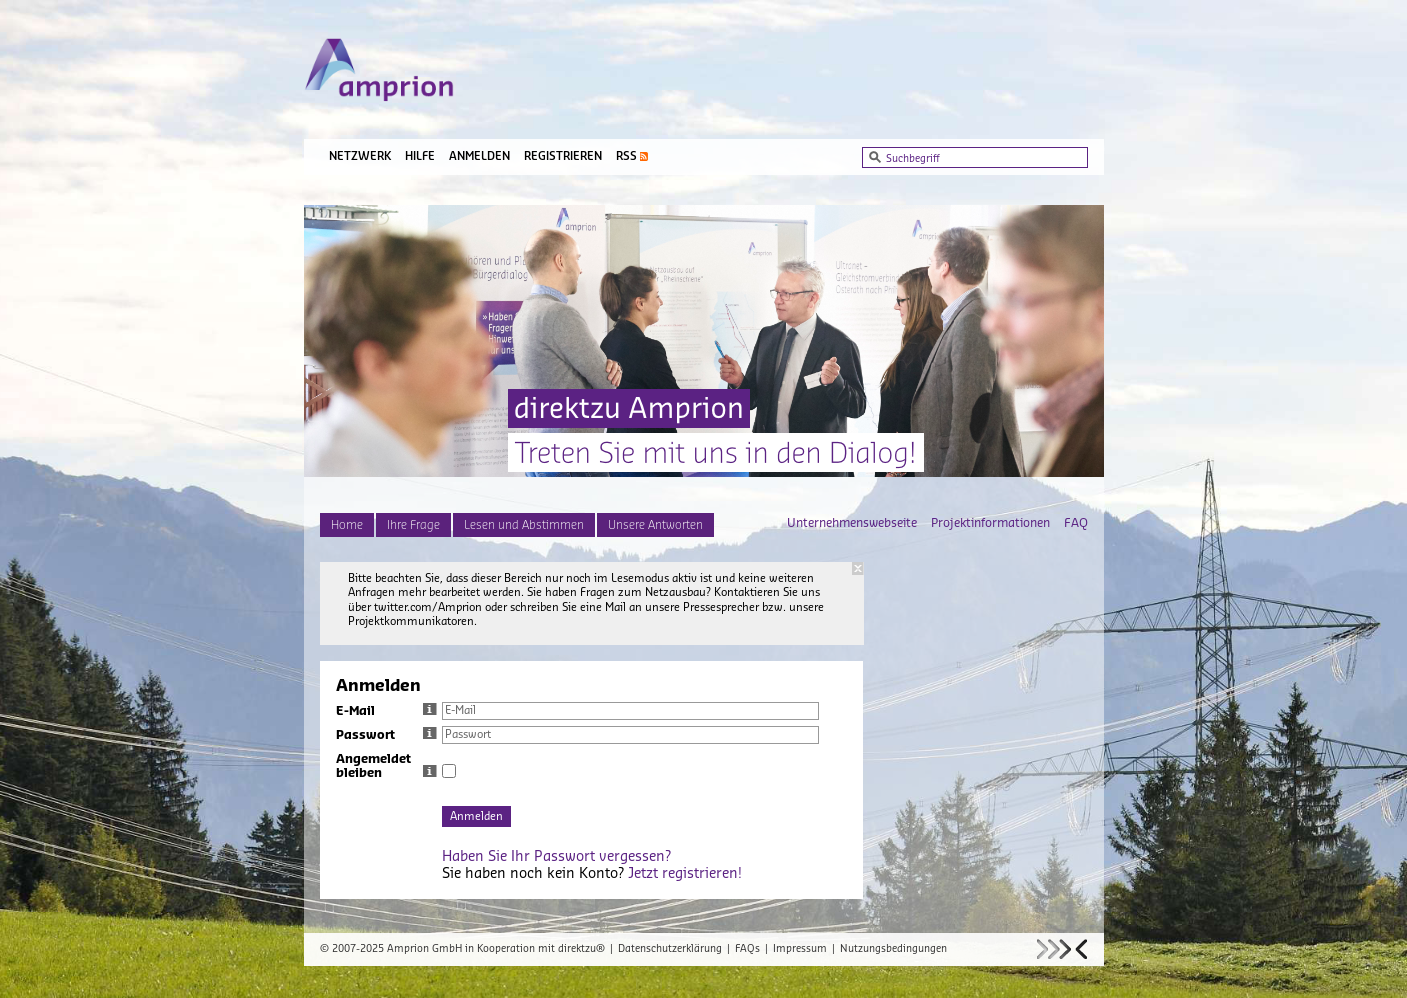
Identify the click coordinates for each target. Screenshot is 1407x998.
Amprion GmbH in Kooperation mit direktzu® (496, 949)
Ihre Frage (413, 525)
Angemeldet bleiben (386, 766)
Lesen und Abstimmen (524, 525)
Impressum (800, 949)
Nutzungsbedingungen (893, 949)
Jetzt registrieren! (685, 874)
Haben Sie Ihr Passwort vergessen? (556, 857)
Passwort (386, 735)
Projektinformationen (990, 523)
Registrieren (563, 156)
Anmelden (479, 156)
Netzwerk (360, 156)
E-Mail (386, 711)
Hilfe (420, 156)
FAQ (1076, 523)
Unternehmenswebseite (852, 523)
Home (347, 525)
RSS (626, 156)
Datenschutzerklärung (670, 949)
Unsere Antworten (655, 525)
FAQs (747, 949)
